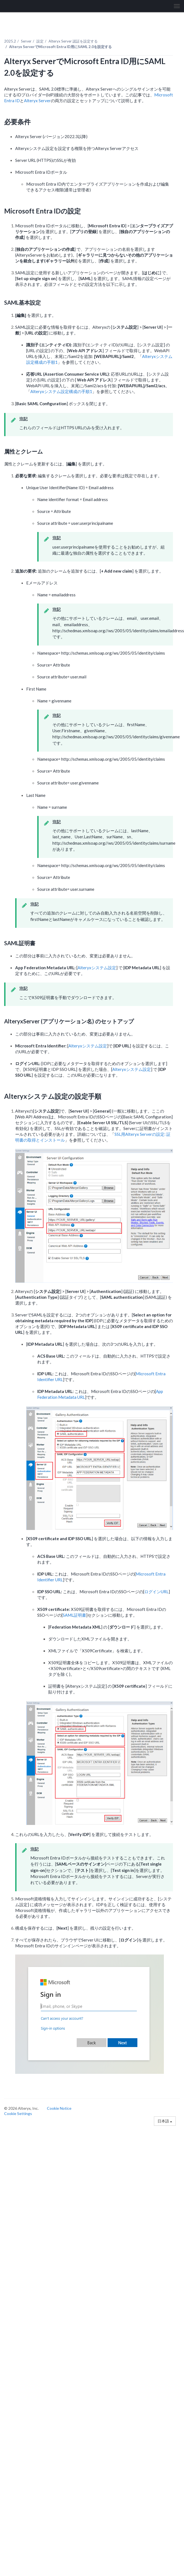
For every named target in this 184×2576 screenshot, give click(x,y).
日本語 (165, 2121)
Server (26, 41)
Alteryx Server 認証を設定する (73, 41)
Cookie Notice (59, 2108)
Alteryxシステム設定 (97, 967)
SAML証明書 (74, 1615)
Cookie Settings (18, 2113)
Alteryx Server (37, 100)
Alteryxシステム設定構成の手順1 (61, 391)
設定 (40, 41)
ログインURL (156, 1591)
